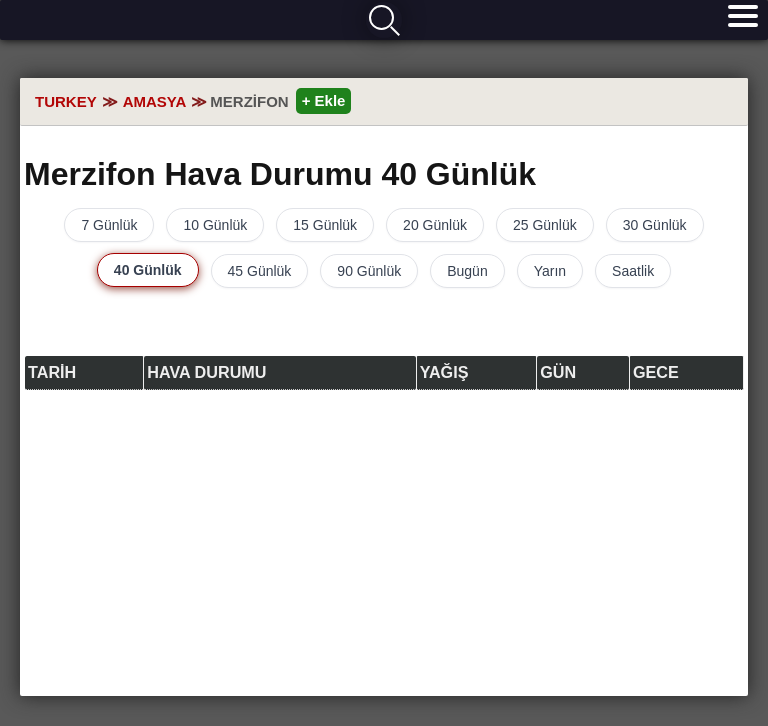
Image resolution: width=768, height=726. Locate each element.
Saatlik (633, 271)
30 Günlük (655, 225)
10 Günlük (215, 225)
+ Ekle (324, 100)
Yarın (550, 271)
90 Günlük (369, 271)
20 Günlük (435, 225)
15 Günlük (325, 225)
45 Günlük (260, 271)
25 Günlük (545, 225)
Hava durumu (77, 21)
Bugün (467, 271)
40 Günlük (148, 270)
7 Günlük (109, 225)
